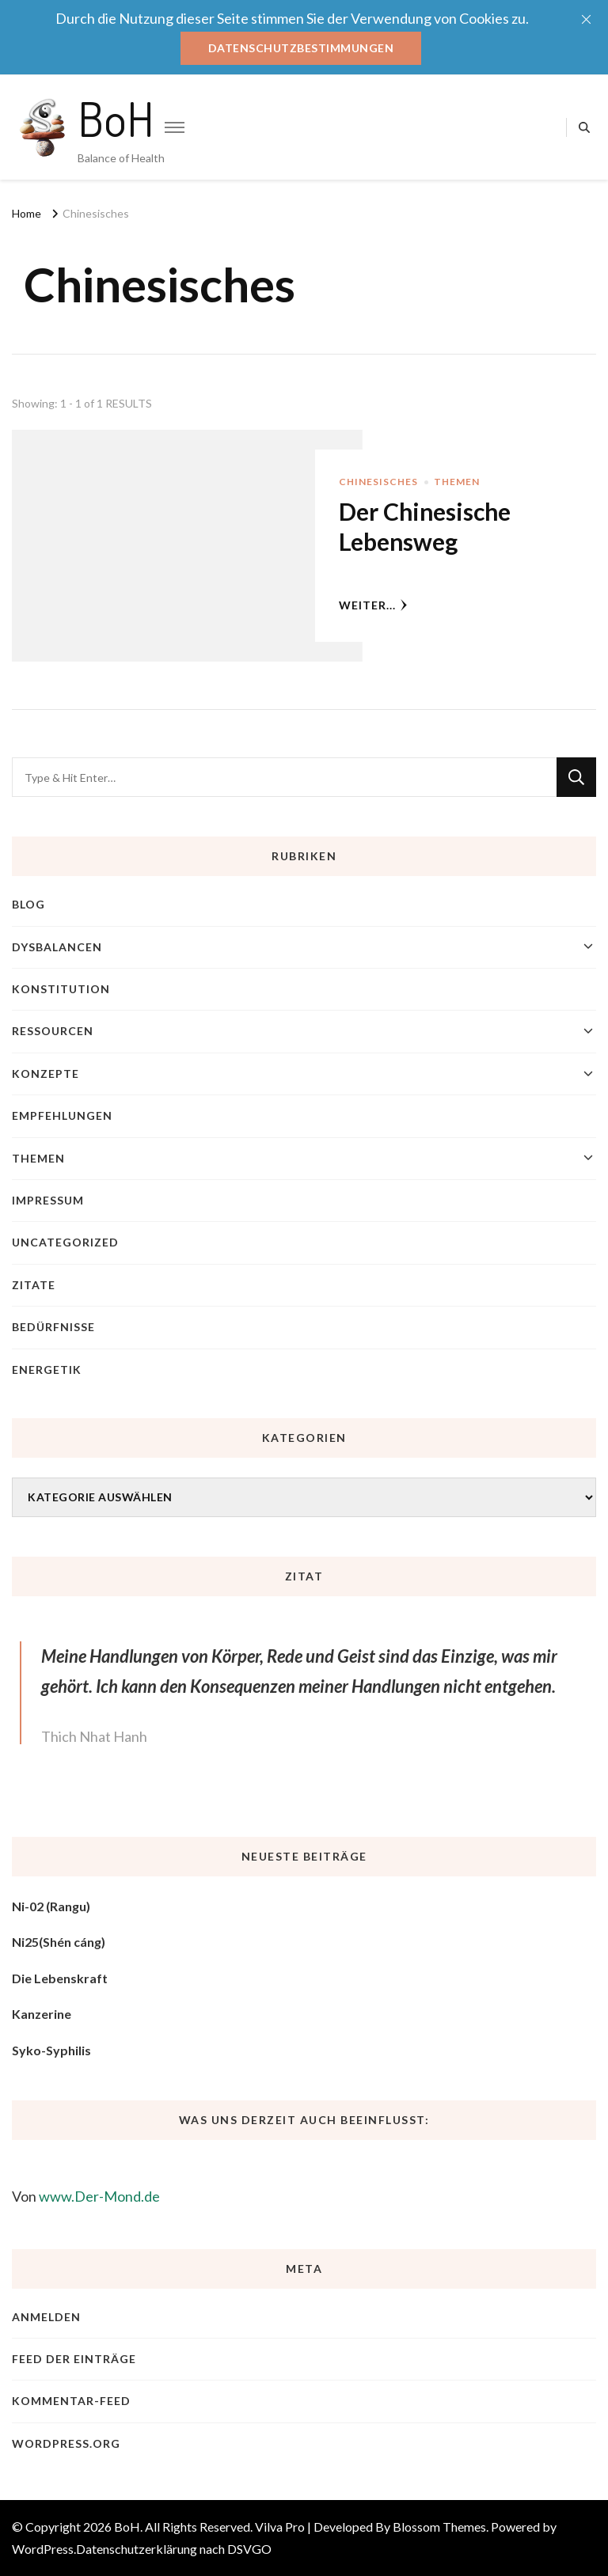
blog (28, 904)
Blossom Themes (439, 2526)
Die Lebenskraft (60, 1978)
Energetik (47, 1369)
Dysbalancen (57, 947)
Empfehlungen (62, 1115)
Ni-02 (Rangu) (51, 1906)
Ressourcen (52, 1031)
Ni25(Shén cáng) (58, 1941)
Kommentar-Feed (71, 2400)
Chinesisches (378, 482)
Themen (457, 482)
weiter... (373, 605)
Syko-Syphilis (51, 2050)
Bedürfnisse (53, 1327)
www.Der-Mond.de (99, 2196)
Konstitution (61, 989)
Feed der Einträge (74, 2358)
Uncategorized (65, 1242)
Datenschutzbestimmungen (301, 48)
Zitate (33, 1285)
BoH (116, 118)
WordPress (43, 2548)
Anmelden (46, 2317)
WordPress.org (66, 2443)
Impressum (48, 1200)
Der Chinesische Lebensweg (425, 526)
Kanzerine (41, 2013)
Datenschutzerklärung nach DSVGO (174, 2548)
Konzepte (45, 1073)
